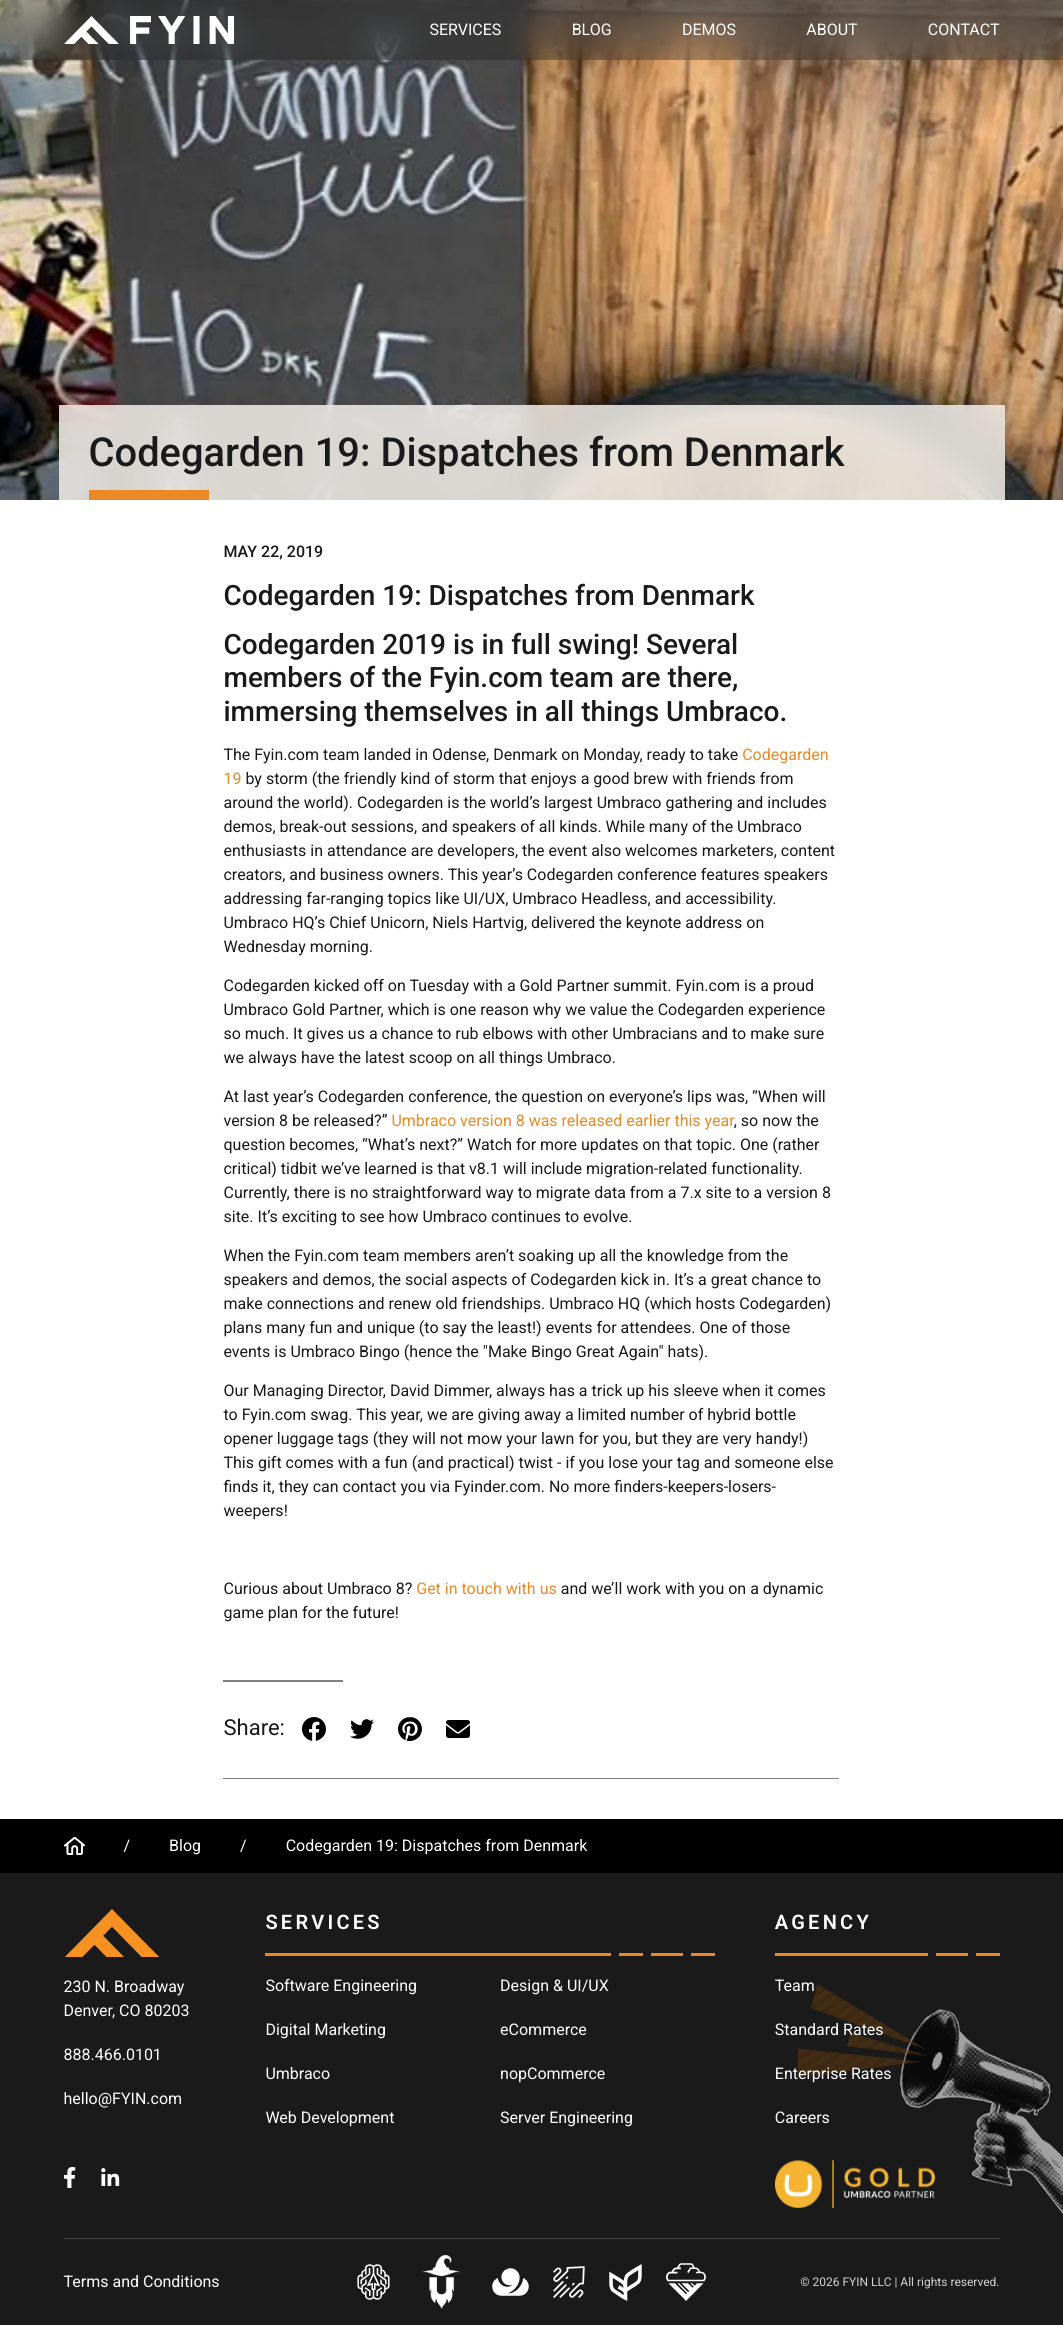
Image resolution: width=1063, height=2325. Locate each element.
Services (466, 29)
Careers (802, 2117)
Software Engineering (341, 1985)
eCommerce (543, 2029)
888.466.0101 (113, 2054)
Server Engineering (566, 2117)
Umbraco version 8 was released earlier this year (562, 1120)
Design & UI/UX (554, 1985)
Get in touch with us (486, 1588)
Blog (592, 29)
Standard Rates (829, 2029)
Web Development (329, 2117)
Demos (709, 29)
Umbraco (297, 2073)
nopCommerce (552, 2073)
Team (795, 1985)
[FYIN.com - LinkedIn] (110, 2176)
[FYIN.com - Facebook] (70, 2176)
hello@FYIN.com (123, 2098)
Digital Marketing (325, 2029)
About (831, 29)
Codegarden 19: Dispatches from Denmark (437, 1845)
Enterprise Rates (833, 2073)
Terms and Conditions (142, 2281)
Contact (964, 29)
